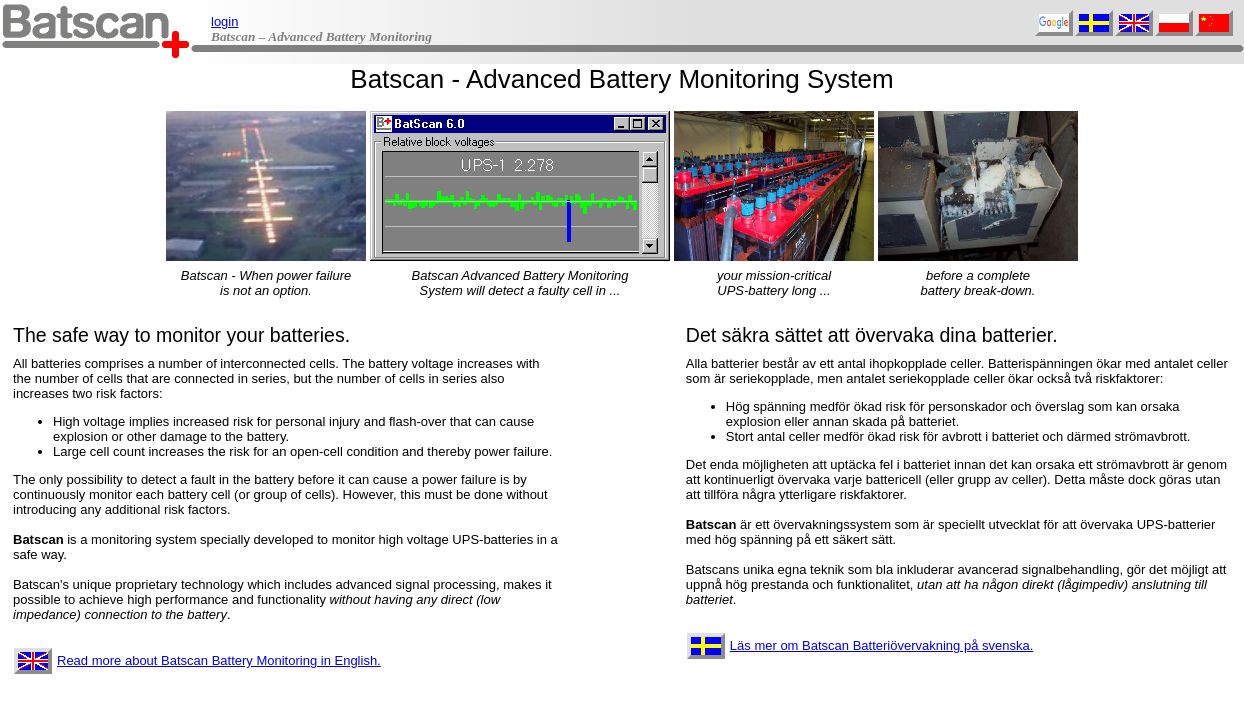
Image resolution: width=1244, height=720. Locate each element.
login (224, 21)
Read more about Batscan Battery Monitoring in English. (197, 660)
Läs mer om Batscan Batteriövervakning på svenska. (860, 645)
